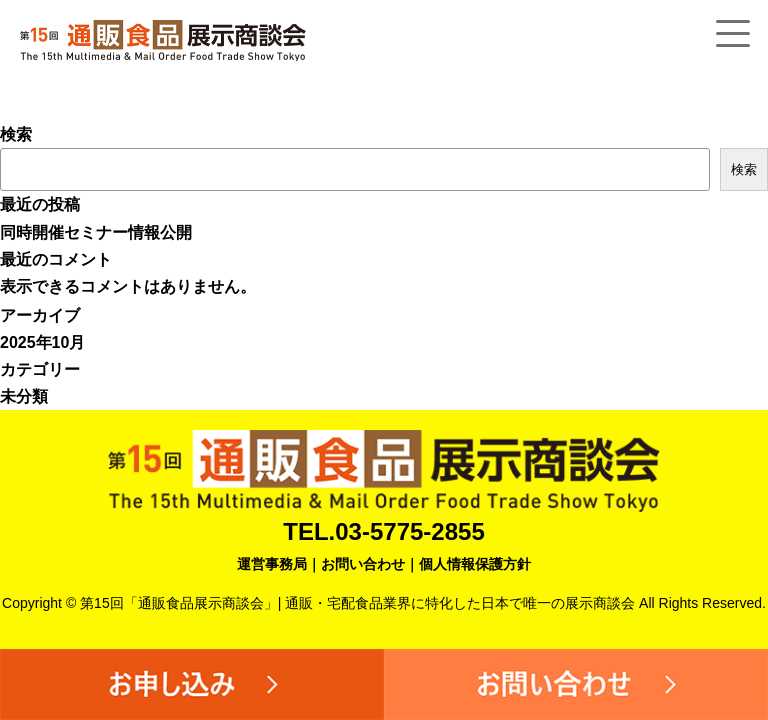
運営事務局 (272, 564)
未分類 (24, 396)
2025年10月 (42, 342)
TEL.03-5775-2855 (383, 531)
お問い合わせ (363, 564)
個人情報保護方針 (475, 564)
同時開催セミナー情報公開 (96, 232)
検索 (16, 134)
